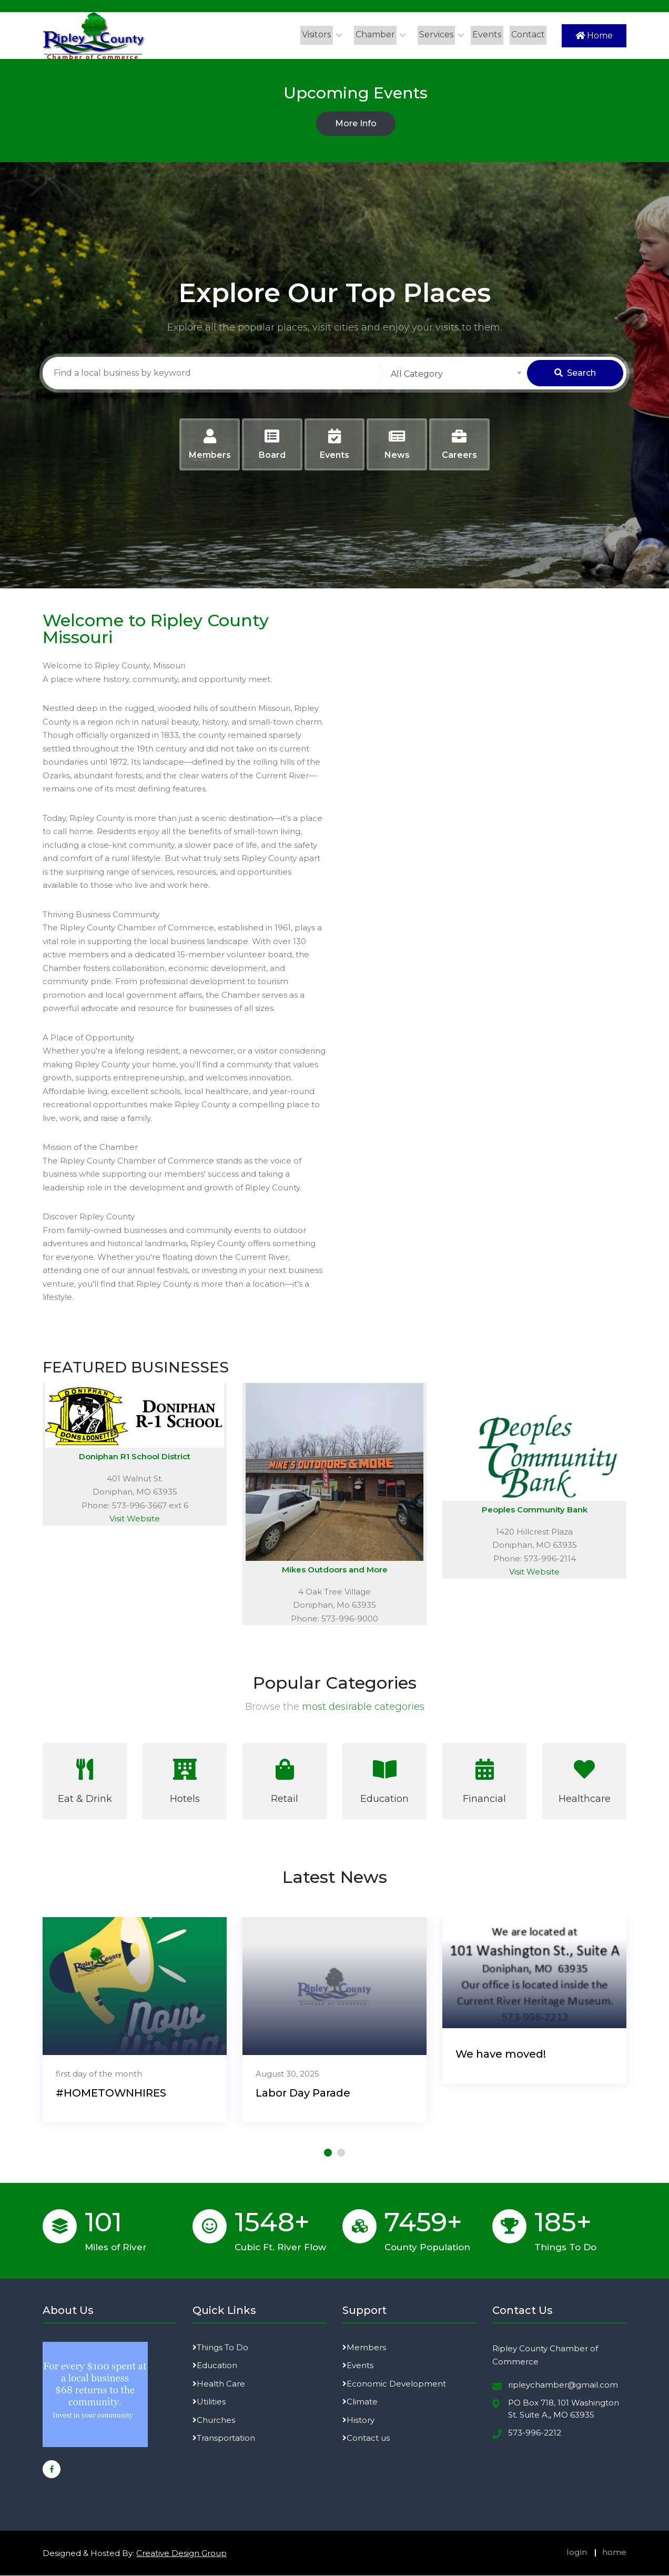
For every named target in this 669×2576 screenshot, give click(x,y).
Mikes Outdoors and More (335, 1570)
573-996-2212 (534, 2433)
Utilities (209, 2402)
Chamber (376, 34)
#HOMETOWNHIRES (111, 2093)
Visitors (317, 34)
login (576, 2552)
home (614, 2552)
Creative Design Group (181, 2553)
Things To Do (220, 2347)
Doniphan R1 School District (134, 1456)
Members (364, 2347)
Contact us (366, 2438)
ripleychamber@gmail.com (563, 2385)
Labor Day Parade (303, 2093)
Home (594, 36)
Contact (528, 34)
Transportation (223, 2438)
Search (575, 373)
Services (437, 34)
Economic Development (394, 2384)
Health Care (218, 2384)
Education (214, 2366)
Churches (213, 2420)
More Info (356, 124)
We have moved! (500, 2054)
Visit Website (134, 1519)
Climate (360, 2402)
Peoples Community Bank (534, 1510)
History (358, 2420)
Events (487, 34)
